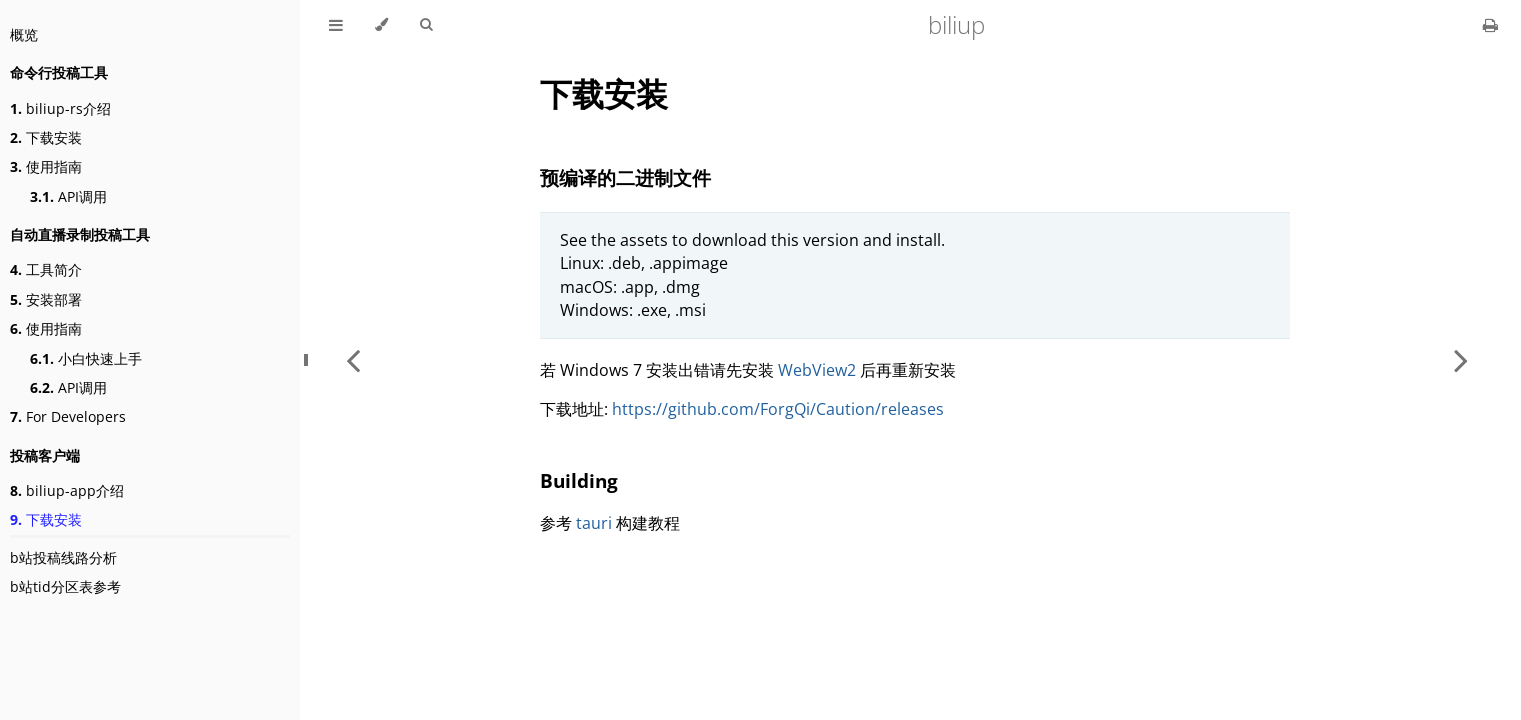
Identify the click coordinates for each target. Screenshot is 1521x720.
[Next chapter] (1461, 360)
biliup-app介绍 (67, 490)
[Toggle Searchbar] (426, 25)
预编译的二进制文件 (625, 177)
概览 (24, 34)
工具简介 (46, 269)
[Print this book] (1490, 25)
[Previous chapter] (353, 360)
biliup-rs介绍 (60, 108)
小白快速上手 (86, 358)
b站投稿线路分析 (63, 557)
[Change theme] (381, 25)
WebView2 (817, 370)
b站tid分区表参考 (65, 586)
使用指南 (46, 166)
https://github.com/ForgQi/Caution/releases (778, 409)
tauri (594, 523)
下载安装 (46, 137)
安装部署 (46, 299)
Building (579, 480)
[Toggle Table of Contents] (336, 25)
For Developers (68, 416)
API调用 (68, 196)
